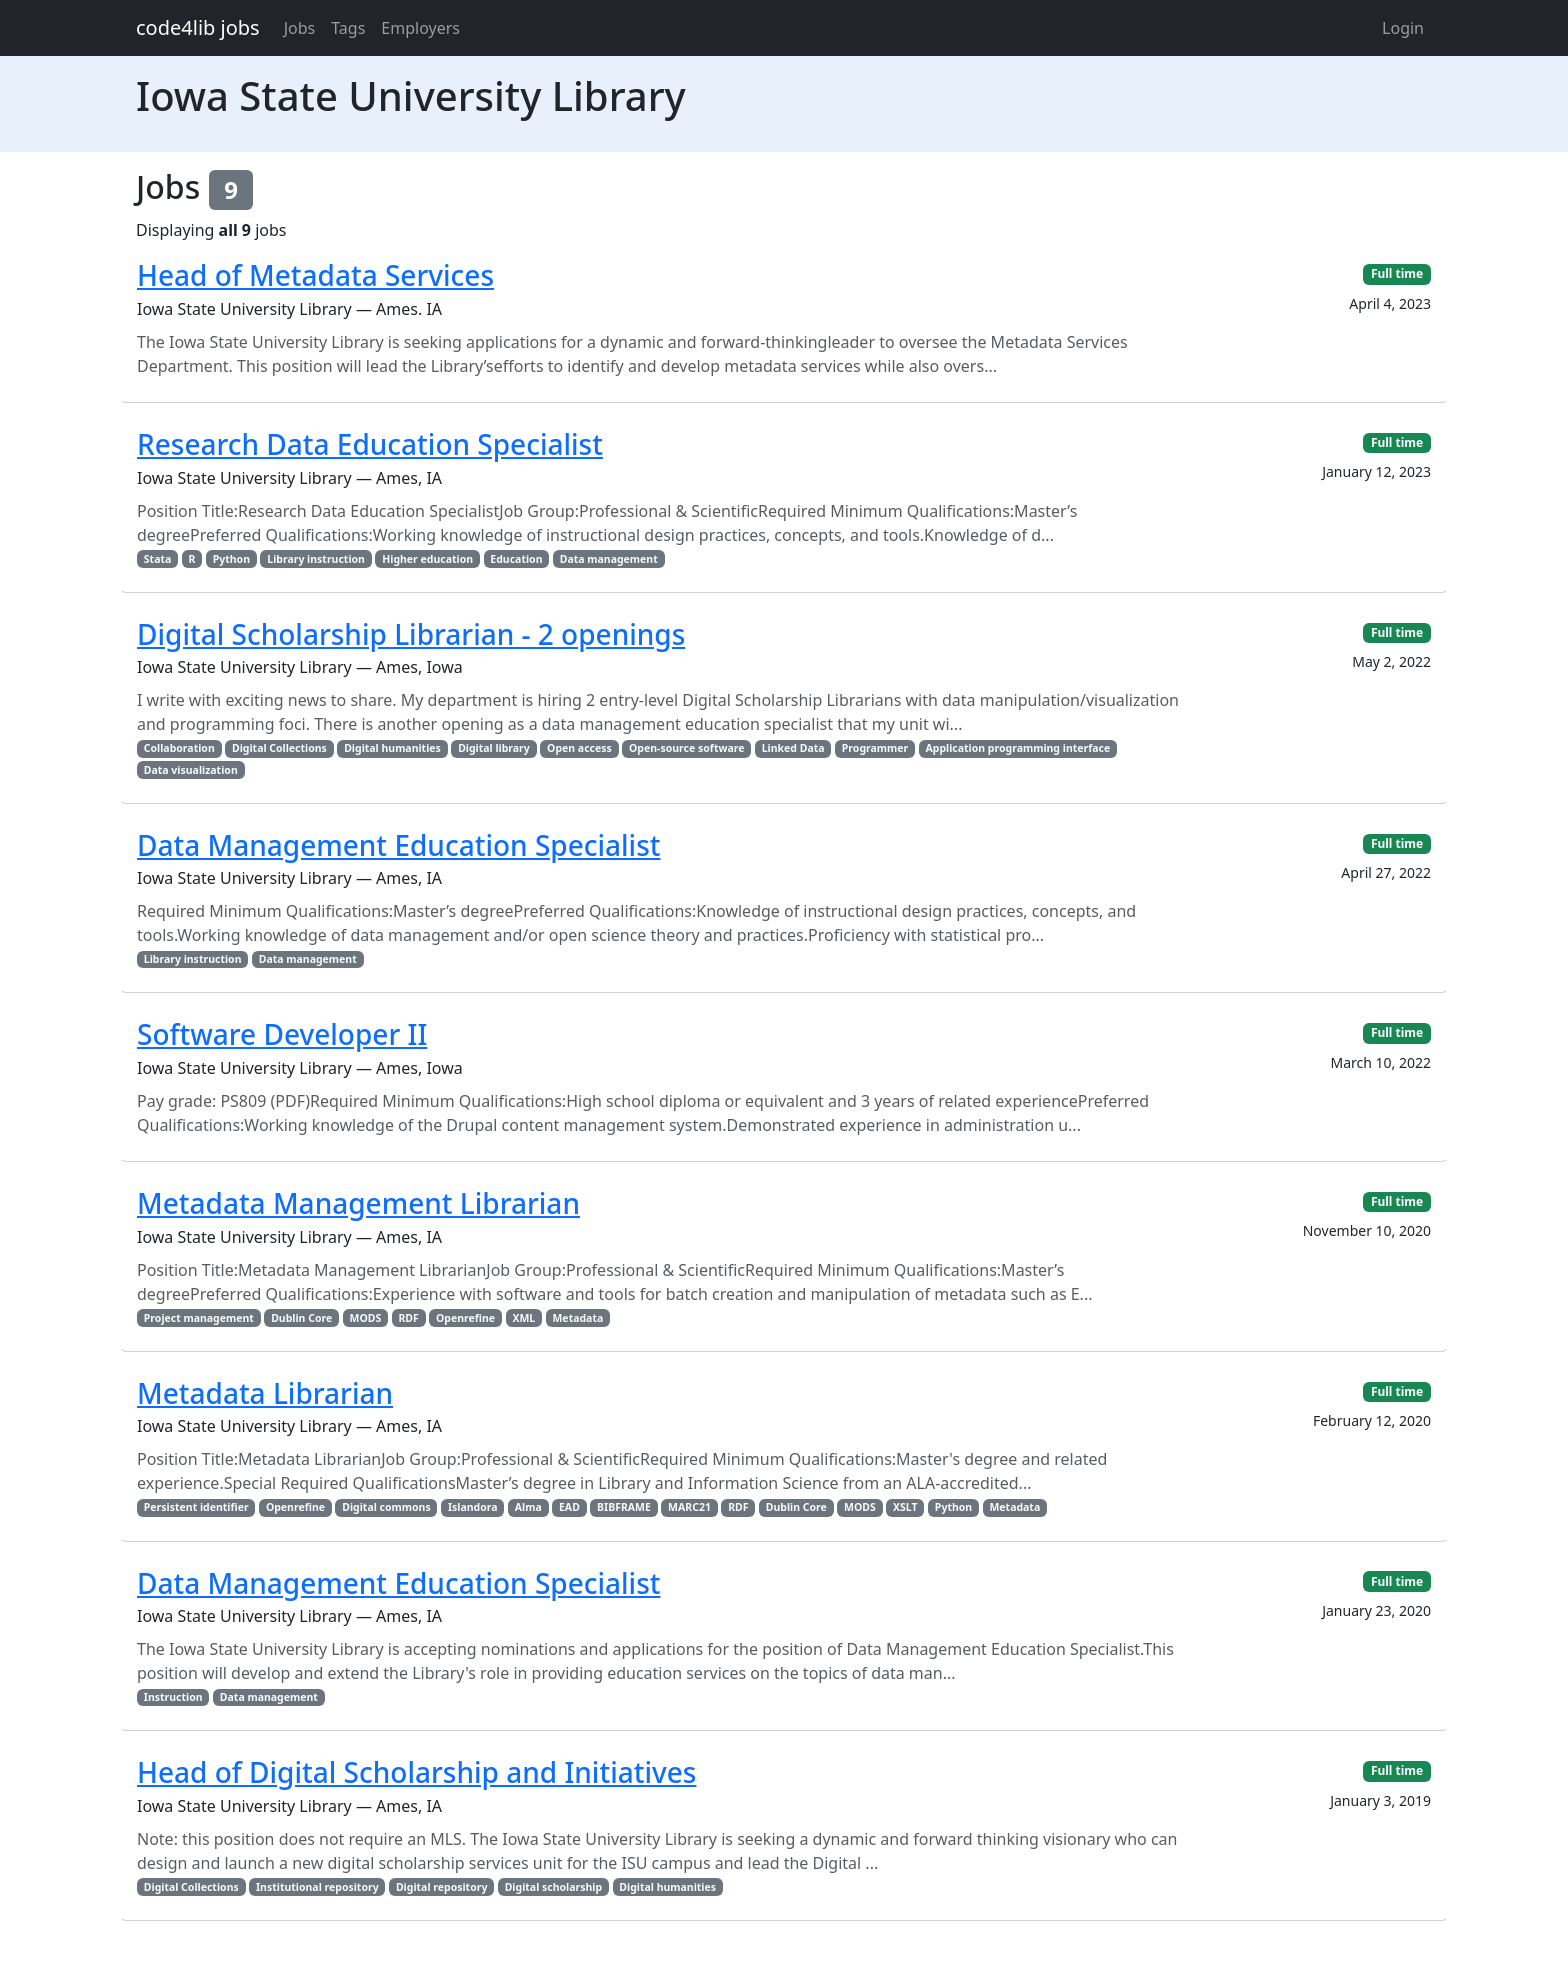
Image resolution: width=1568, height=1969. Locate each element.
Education (516, 559)
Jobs (300, 28)
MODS (365, 1318)
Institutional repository (317, 1887)
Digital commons (386, 1507)
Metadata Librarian (265, 1393)
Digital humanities (392, 748)
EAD (569, 1507)
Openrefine (465, 1318)
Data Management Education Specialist (399, 845)
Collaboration (179, 748)
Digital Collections (279, 748)
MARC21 (689, 1507)
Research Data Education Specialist (370, 444)
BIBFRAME (624, 1507)
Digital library (494, 748)
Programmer (875, 748)
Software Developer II (282, 1034)
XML (523, 1318)
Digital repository (441, 1887)
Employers (420, 28)
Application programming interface (1018, 748)
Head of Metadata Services (315, 275)
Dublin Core (301, 1318)
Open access (579, 748)
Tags (348, 28)
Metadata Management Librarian (358, 1203)
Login (1403, 28)
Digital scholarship (553, 1887)
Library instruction (316, 559)
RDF (408, 1318)
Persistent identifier (196, 1507)
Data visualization (191, 770)
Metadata (577, 1318)
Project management (199, 1318)
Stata (157, 559)
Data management (609, 559)
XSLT (905, 1507)
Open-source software (686, 748)
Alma (528, 1507)
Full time (1397, 273)
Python (231, 559)
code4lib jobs (198, 27)
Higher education (427, 559)
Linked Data (793, 748)
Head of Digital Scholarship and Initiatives (416, 1772)
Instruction (173, 1697)
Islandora (473, 1507)
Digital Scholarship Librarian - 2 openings (411, 634)
